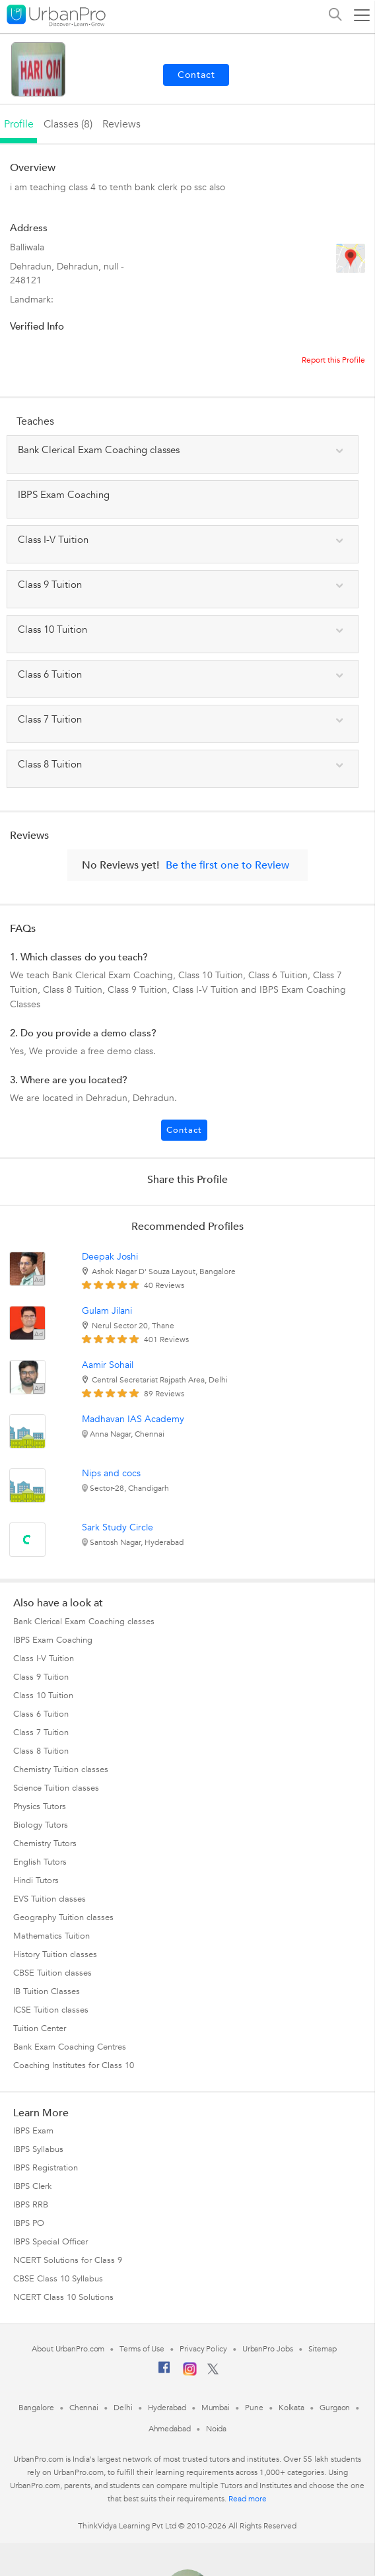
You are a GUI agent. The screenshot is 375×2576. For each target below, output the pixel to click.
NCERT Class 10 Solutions (63, 2297)
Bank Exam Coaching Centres (69, 2047)
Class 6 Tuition (41, 1714)
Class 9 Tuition (41, 1677)
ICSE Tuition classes (50, 2010)
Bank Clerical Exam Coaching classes (83, 1622)
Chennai (83, 2407)
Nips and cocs (111, 1473)
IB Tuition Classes (46, 1991)
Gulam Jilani (107, 1311)
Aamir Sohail (107, 1365)
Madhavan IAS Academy (133, 1419)
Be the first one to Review (227, 865)
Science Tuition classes (56, 1788)
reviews (121, 124)
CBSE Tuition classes (52, 1973)
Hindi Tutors (36, 1880)
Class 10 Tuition (43, 1695)
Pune (254, 2407)
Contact (184, 1130)
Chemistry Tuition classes (60, 1769)
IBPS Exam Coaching (52, 1640)
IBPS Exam (33, 2131)
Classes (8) (68, 124)
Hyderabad (167, 2407)
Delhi (123, 2407)
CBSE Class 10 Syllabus (58, 2279)
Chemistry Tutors (45, 1843)
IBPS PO (28, 2223)
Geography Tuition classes (63, 1917)
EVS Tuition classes (49, 1899)
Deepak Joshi (110, 1256)
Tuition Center (39, 2028)
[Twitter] (213, 2372)
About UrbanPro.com (68, 2348)
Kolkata (291, 2407)
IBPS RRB (30, 2205)
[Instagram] (190, 2373)
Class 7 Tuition (41, 1732)
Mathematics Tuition (51, 1936)
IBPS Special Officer (50, 2242)
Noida (216, 2428)
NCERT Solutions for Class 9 (67, 2260)
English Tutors (40, 1862)
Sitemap (322, 2348)
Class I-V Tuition (43, 1658)
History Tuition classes (55, 1954)
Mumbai (215, 2407)
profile (19, 124)
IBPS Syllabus (38, 2149)
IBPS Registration (45, 2168)
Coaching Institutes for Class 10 (73, 2065)
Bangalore (36, 2407)
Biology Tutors (40, 1825)
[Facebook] (164, 2372)
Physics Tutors (39, 1806)
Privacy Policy (203, 2348)
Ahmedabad (170, 2428)
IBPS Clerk (32, 2186)
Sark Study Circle (117, 1527)
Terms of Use (141, 2348)
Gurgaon (335, 2407)
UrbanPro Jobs (267, 2348)
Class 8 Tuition (41, 1751)
